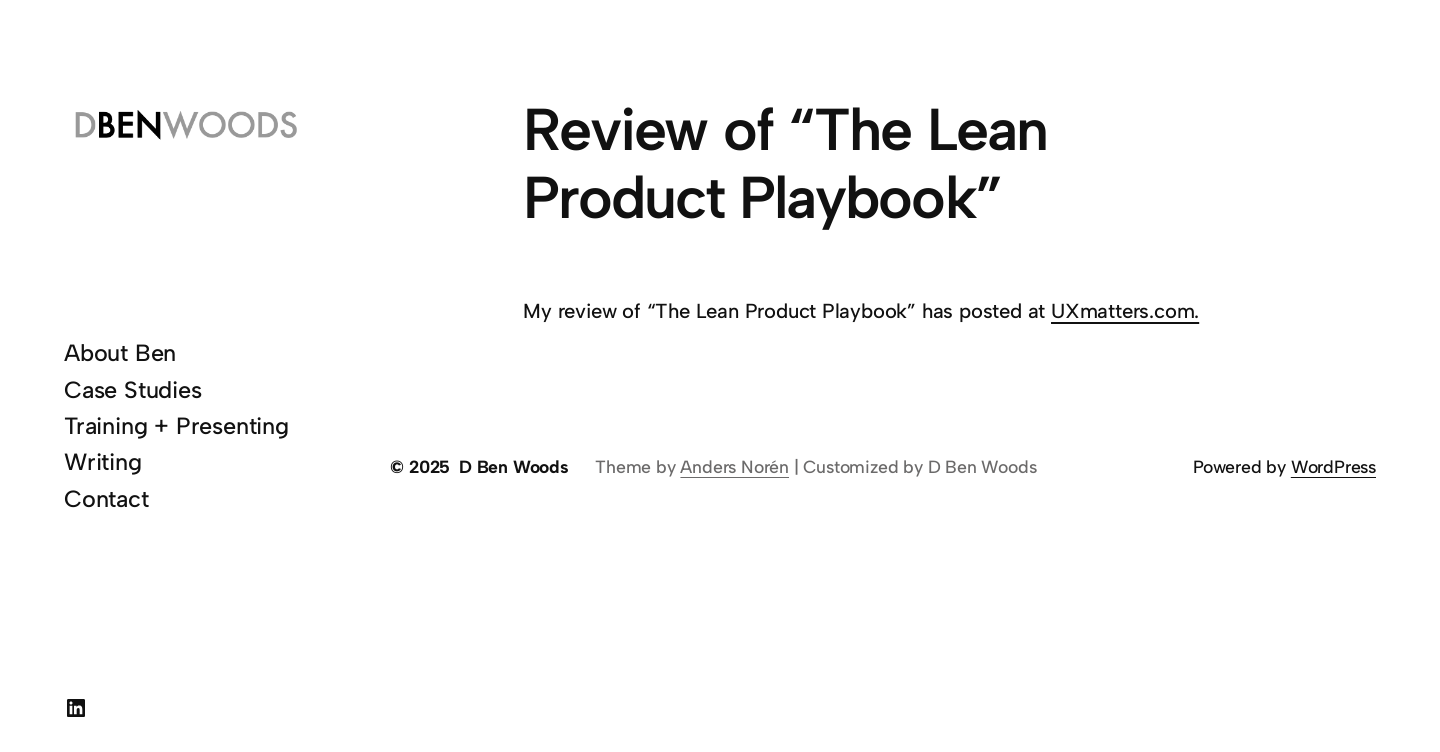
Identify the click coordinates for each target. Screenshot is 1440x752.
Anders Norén (734, 466)
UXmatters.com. (1125, 311)
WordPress (1333, 466)
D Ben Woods (514, 466)
